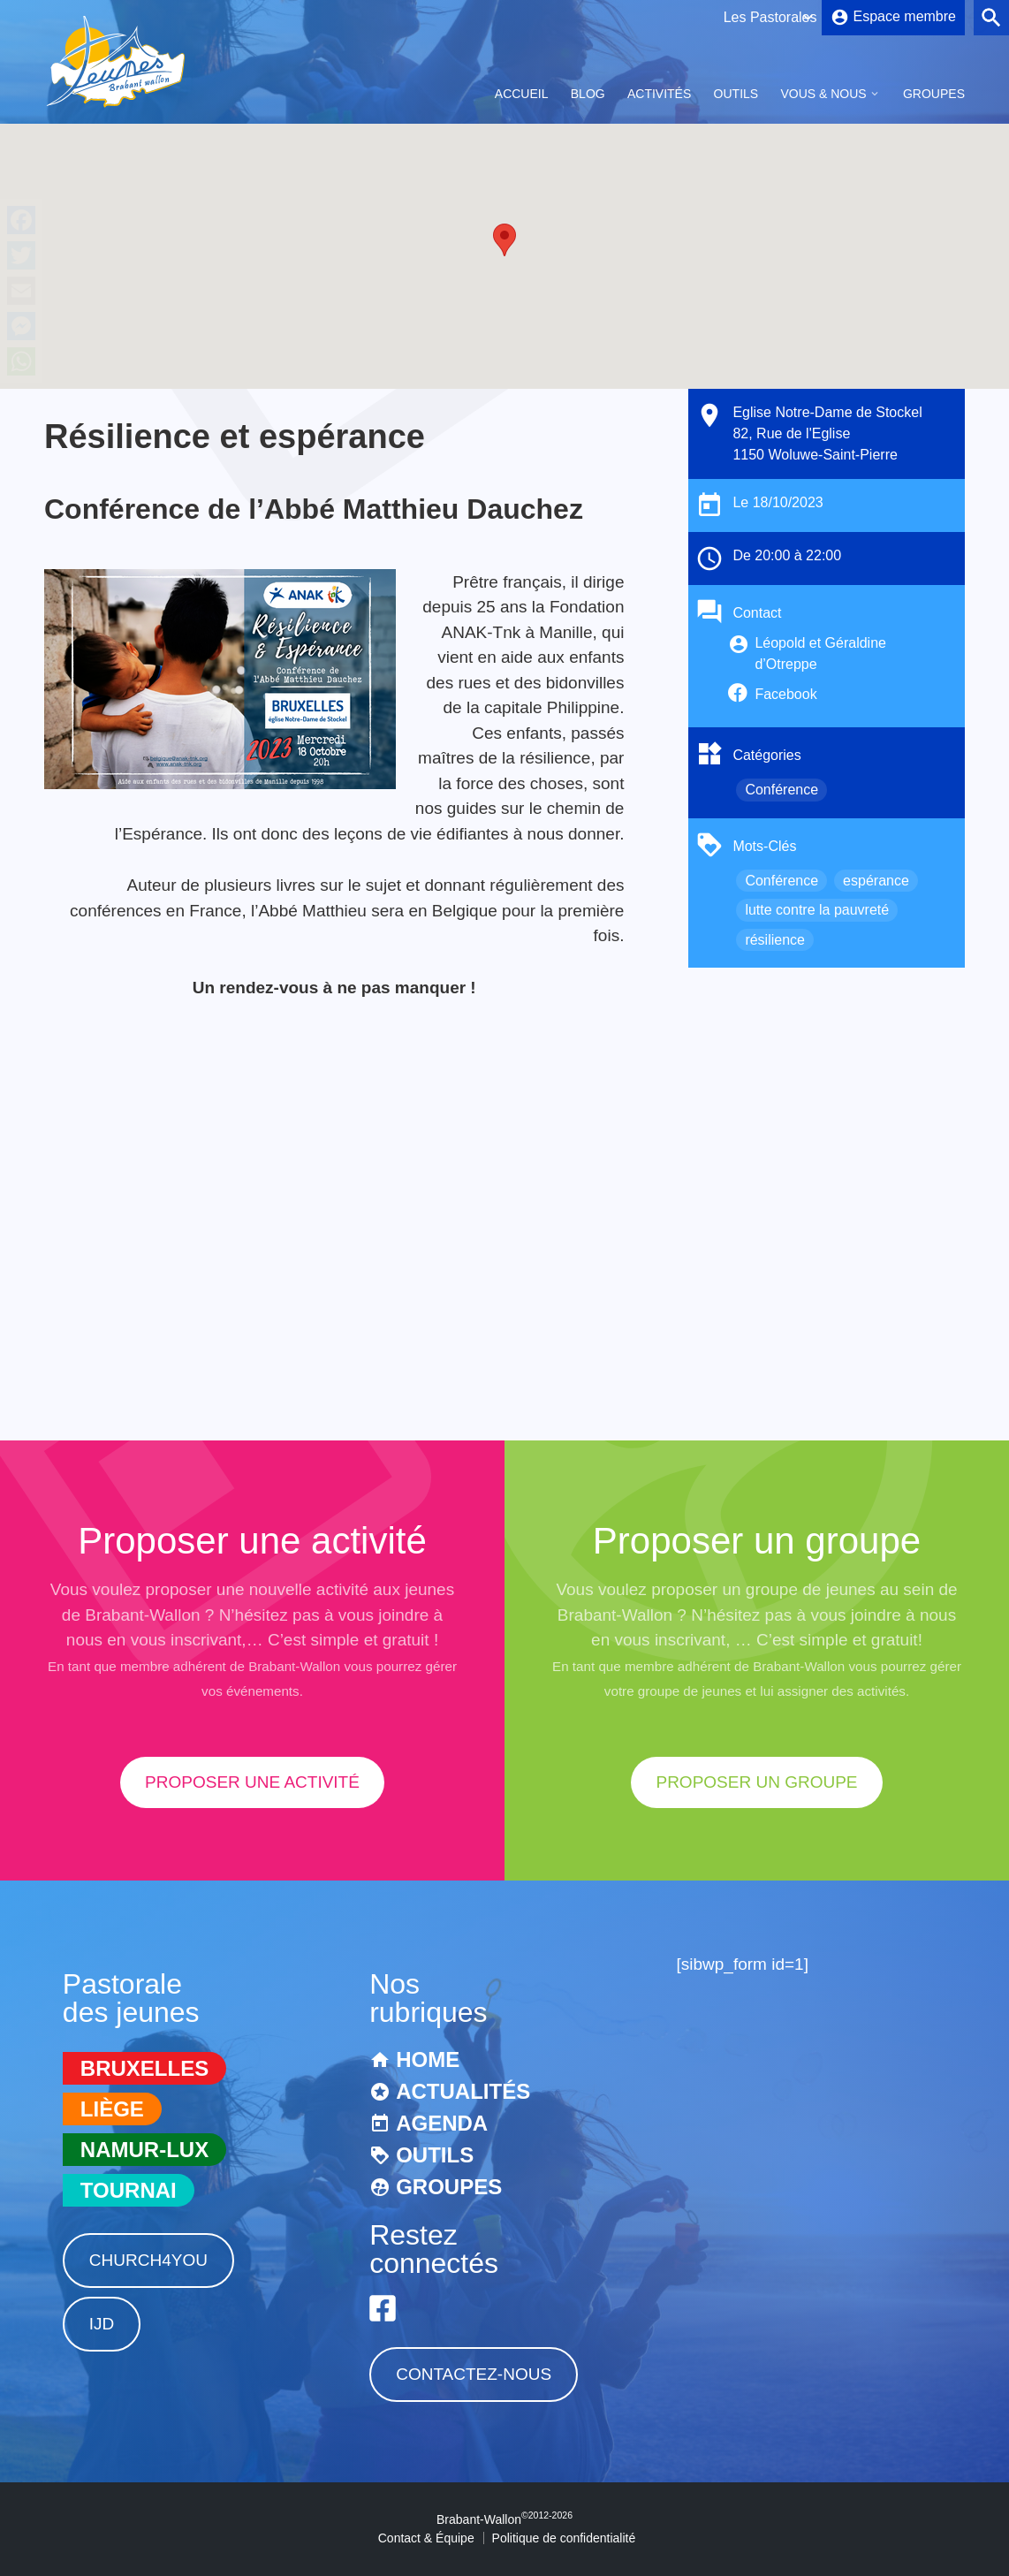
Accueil (522, 94)
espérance (876, 880)
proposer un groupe (756, 1782)
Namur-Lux (144, 2150)
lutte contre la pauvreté (817, 909)
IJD (102, 2323)
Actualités (463, 2091)
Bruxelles (144, 2068)
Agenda (442, 2123)
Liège (112, 2109)
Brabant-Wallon (504, 2519)
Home (427, 2059)
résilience (775, 939)
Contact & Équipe (426, 2538)
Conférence (781, 789)
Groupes (934, 94)
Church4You (148, 2260)
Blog (588, 94)
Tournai (128, 2190)
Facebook (785, 694)
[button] (504, 240)
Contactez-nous (473, 2374)
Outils (736, 94)
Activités (659, 94)
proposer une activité (252, 1782)
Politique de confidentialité (564, 2538)
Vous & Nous (823, 94)
